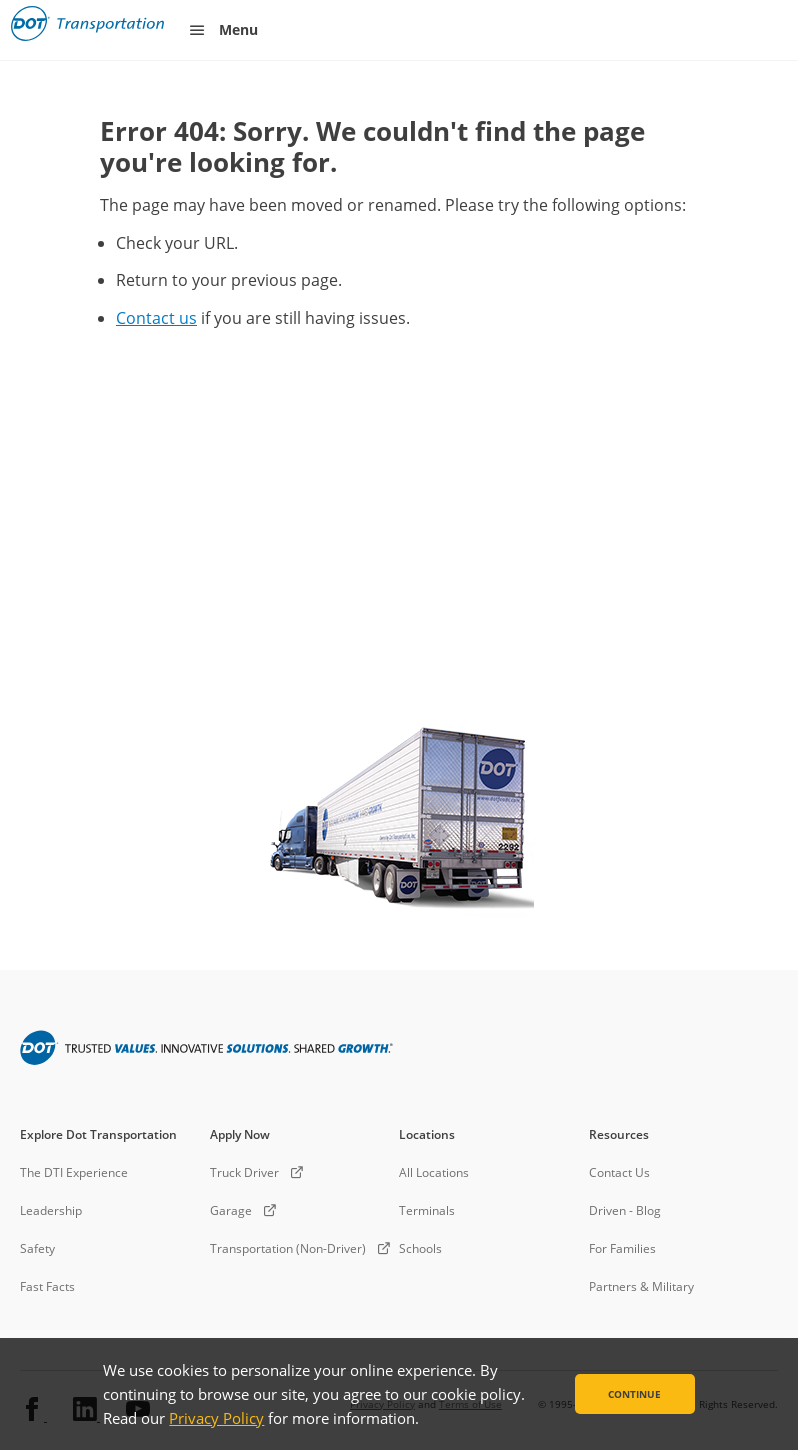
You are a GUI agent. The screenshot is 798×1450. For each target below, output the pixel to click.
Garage (231, 1210)
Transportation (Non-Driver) (288, 1248)
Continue (634, 1394)
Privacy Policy (216, 1418)
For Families (622, 1248)
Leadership (51, 1210)
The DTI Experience (74, 1172)
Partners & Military (641, 1286)
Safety (37, 1248)
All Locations (434, 1172)
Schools (420, 1248)
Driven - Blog (625, 1210)
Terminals (427, 1210)
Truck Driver (244, 1172)
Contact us (156, 318)
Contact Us (619, 1172)
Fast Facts (47, 1286)
